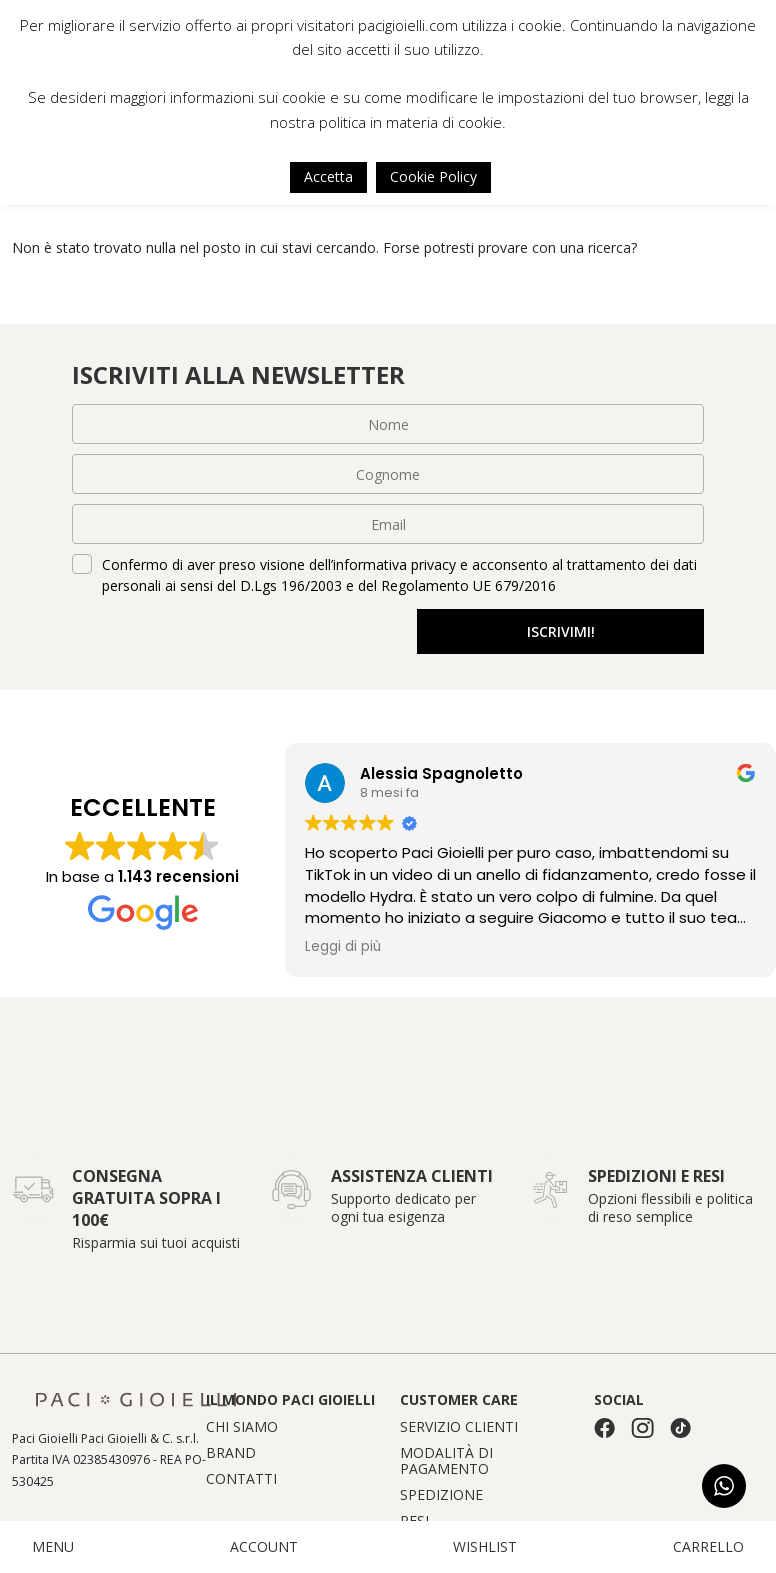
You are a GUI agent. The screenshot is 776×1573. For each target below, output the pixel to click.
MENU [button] (53, 1547)
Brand (231, 1453)
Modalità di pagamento (446, 1461)
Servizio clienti (459, 1427)
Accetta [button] (328, 176)
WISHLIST (485, 1547)
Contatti (241, 1479)
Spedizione (441, 1495)
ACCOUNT (264, 1547)
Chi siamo (242, 1427)
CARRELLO (708, 1547)
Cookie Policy (433, 176)
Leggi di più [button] (343, 947)
